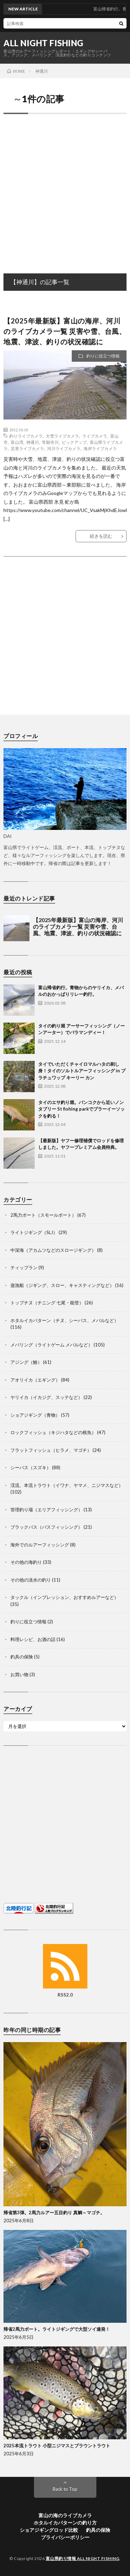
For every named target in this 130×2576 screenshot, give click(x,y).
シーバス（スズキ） (30, 1467)
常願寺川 (50, 442)
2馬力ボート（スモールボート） (43, 1215)
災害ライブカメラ (27, 448)
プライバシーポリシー (65, 2537)
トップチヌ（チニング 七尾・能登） (47, 1302)
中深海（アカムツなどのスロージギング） (53, 1250)
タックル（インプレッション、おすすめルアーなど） (64, 1597)
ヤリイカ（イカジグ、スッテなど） (46, 1397)
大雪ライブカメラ (62, 436)
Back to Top (65, 2489)
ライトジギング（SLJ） (34, 1232)
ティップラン (23, 1267)
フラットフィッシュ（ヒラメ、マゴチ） (51, 1450)
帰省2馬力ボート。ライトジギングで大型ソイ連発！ (56, 2329)
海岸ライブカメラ (100, 448)
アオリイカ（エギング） (35, 1380)
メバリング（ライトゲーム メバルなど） (51, 1344)
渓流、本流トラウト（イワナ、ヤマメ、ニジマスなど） (66, 1485)
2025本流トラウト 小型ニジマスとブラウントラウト (56, 2445)
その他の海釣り (26, 1562)
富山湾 (17, 442)
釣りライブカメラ (26, 436)
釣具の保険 (21, 1656)
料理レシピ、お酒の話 (32, 1639)
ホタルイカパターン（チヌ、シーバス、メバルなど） (64, 1320)
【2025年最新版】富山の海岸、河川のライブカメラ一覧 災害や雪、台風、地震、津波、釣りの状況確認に (64, 331)
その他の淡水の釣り (30, 1580)
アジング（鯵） (26, 1362)
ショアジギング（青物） (35, 1415)
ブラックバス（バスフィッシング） (46, 1527)
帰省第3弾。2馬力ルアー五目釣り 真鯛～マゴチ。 (54, 2212)
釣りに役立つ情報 (103, 356)
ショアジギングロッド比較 (49, 2530)
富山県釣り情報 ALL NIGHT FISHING (83, 2558)
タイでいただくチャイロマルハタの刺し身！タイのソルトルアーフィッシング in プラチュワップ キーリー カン (81, 1070)
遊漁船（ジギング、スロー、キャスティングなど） (62, 1285)
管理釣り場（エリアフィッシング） (46, 1509)
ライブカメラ (94, 436)
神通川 (32, 442)
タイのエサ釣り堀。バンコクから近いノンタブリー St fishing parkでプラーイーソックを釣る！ (81, 1109)
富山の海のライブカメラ (65, 2515)
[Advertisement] (65, 186)
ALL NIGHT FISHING (43, 43)
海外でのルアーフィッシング (39, 1544)
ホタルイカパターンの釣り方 (65, 2523)
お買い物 (19, 1674)
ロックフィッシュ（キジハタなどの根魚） (53, 1432)
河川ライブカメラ (63, 448)
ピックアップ (74, 442)
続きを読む (101, 536)
